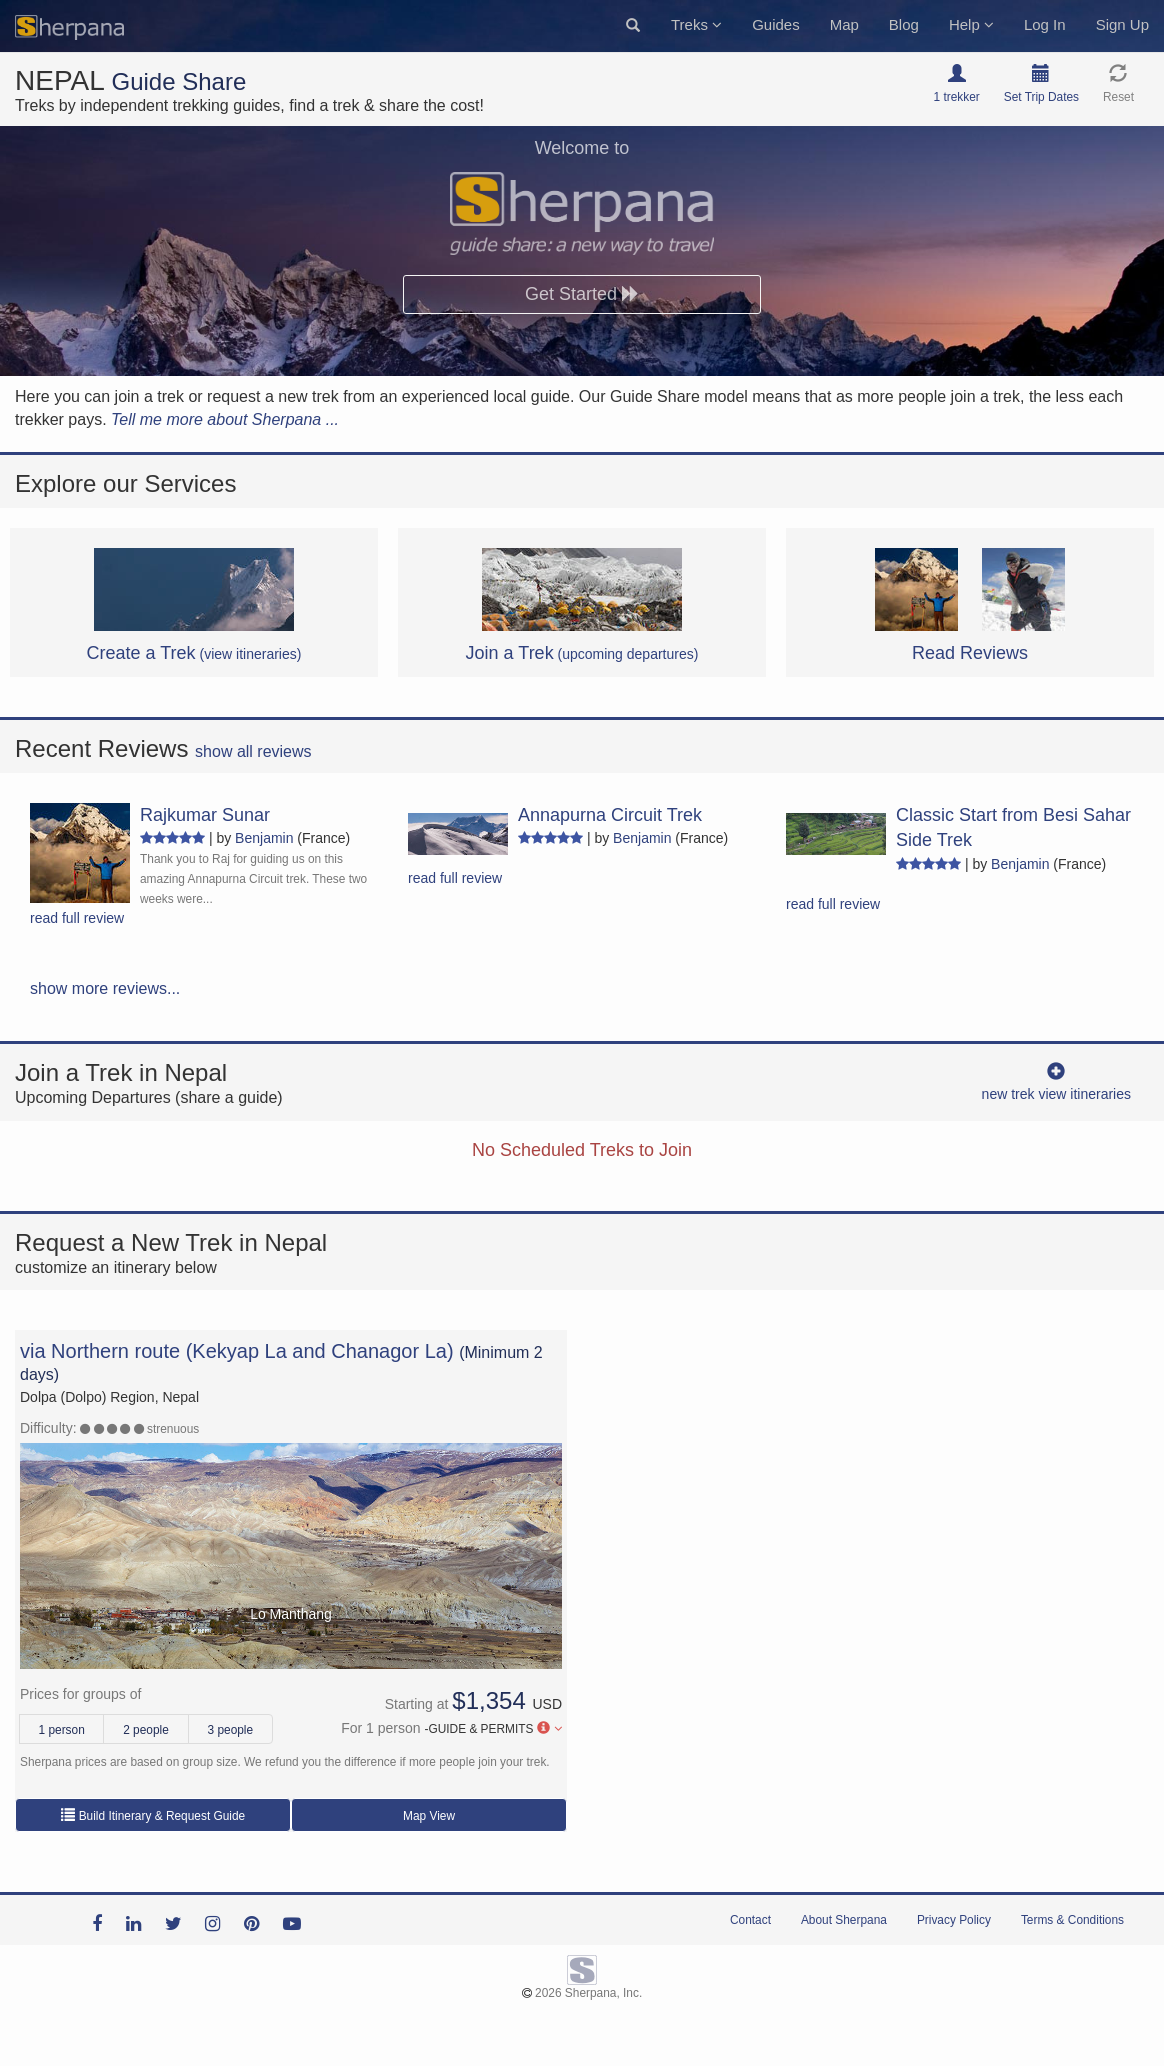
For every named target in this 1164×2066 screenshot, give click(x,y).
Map (844, 24)
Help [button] (971, 24)
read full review (77, 918)
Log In (1045, 24)
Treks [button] (696, 24)
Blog (904, 24)
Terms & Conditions (1072, 1920)
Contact (750, 1920)
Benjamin (264, 838)
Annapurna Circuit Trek (610, 815)
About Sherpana (844, 1920)
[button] (633, 26)
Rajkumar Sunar (205, 815)
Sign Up (1122, 24)
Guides (776, 24)
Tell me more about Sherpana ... (225, 419)
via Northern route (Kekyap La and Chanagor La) (237, 1351)
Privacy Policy (954, 1920)
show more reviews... (105, 988)
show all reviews (253, 751)
